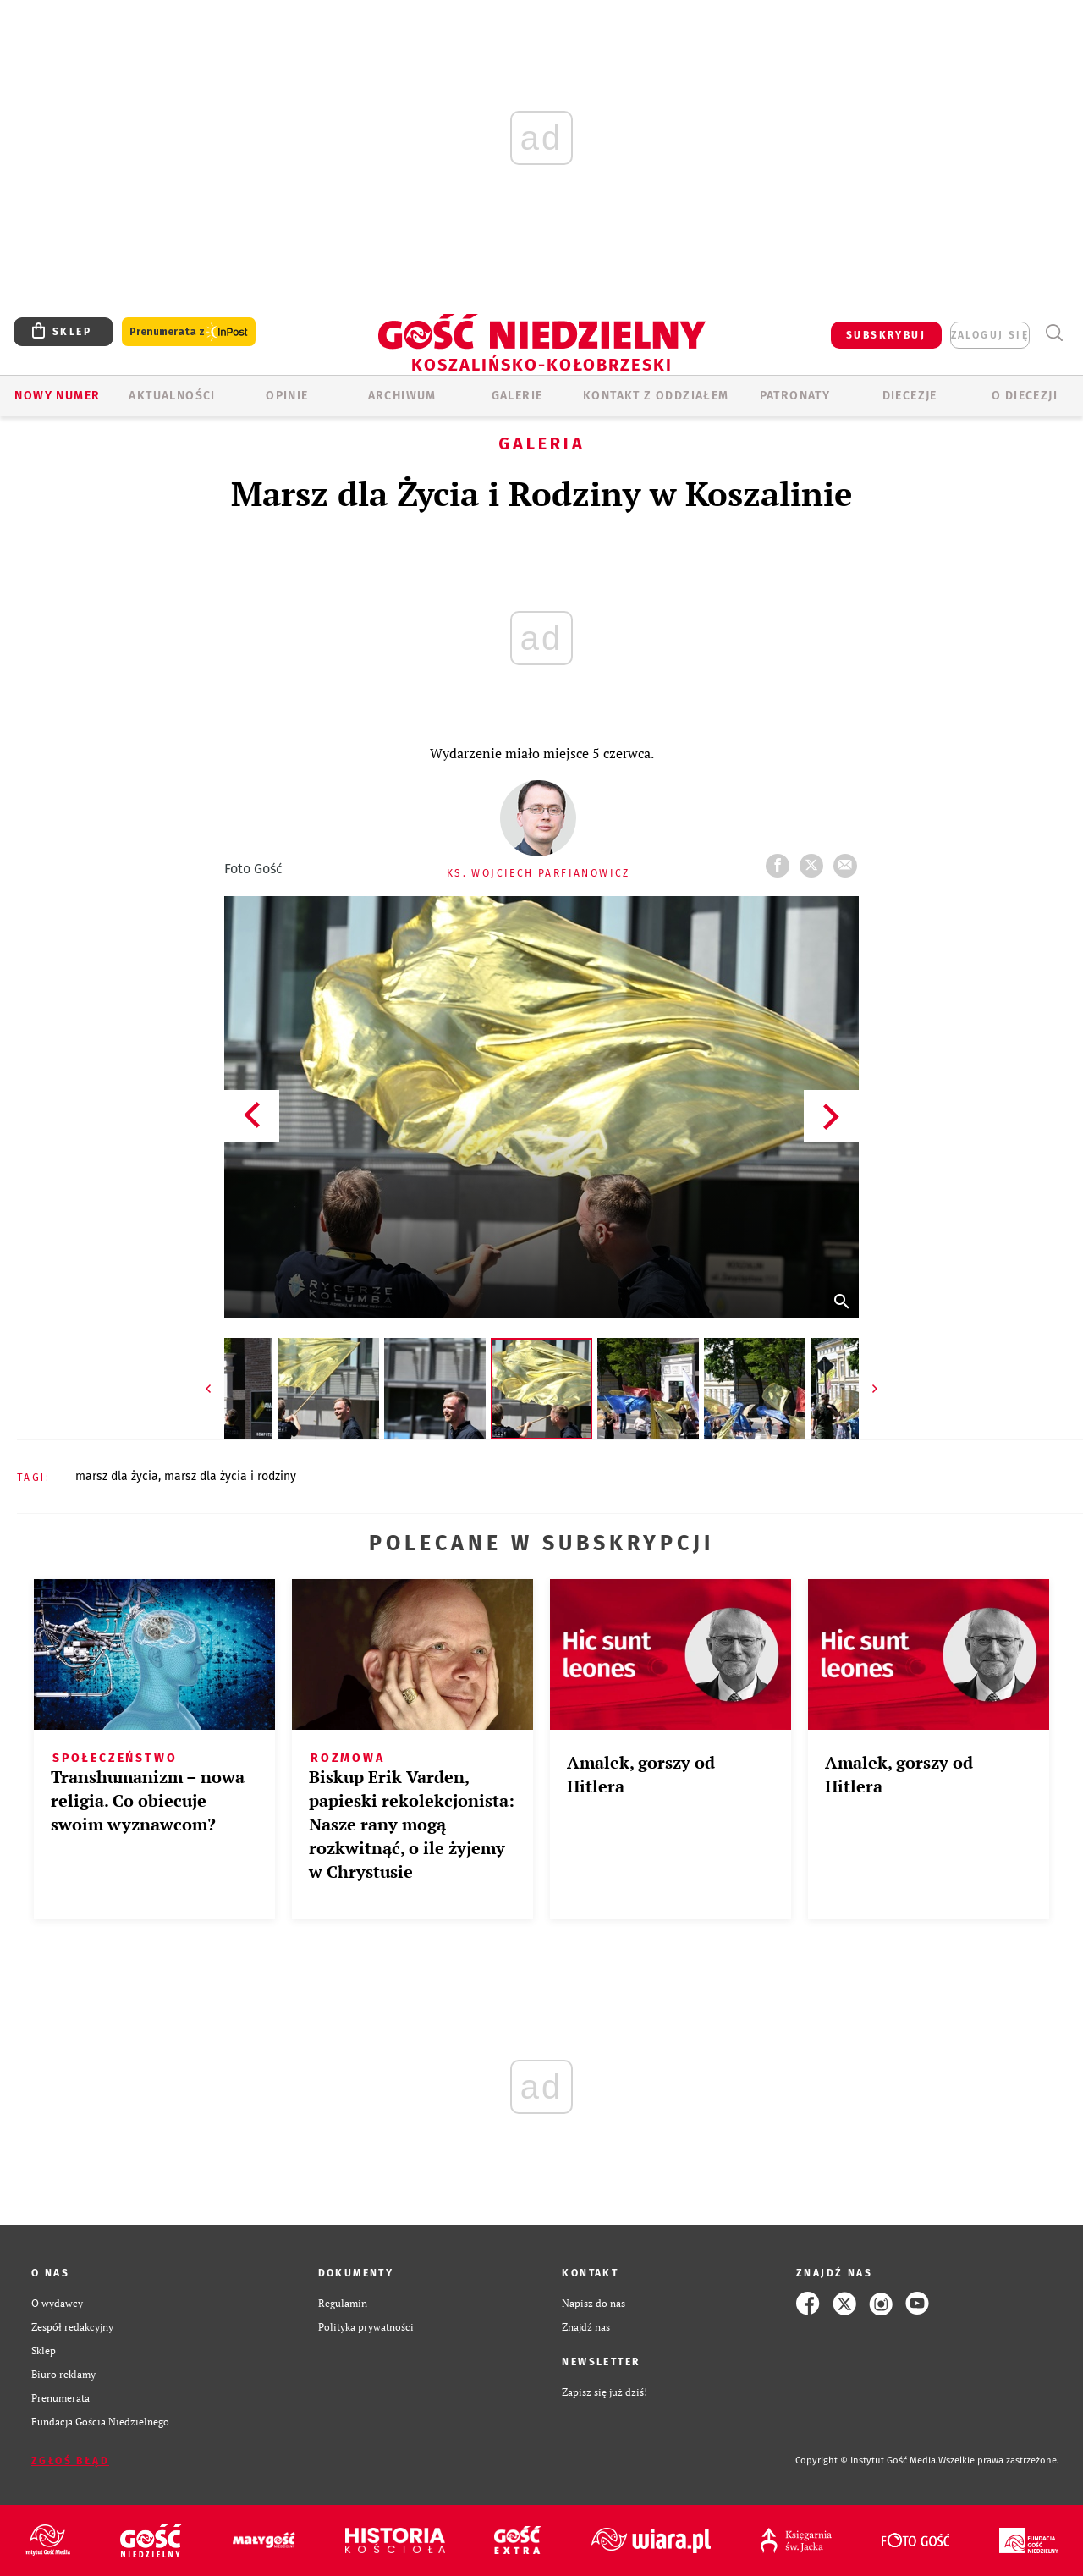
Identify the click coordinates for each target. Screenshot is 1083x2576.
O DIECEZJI (1025, 395)
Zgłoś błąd (70, 2461)
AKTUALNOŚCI (172, 395)
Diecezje (909, 395)
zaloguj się (990, 335)
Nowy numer (57, 395)
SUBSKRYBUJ (886, 335)
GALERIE (517, 395)
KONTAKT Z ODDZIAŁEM (656, 395)
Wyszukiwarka (1053, 333)
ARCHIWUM (402, 395)
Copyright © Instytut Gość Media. (866, 2460)
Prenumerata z (188, 332)
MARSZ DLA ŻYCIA (116, 1476)
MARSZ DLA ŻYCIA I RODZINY (230, 1476)
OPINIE (287, 395)
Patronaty (795, 395)
